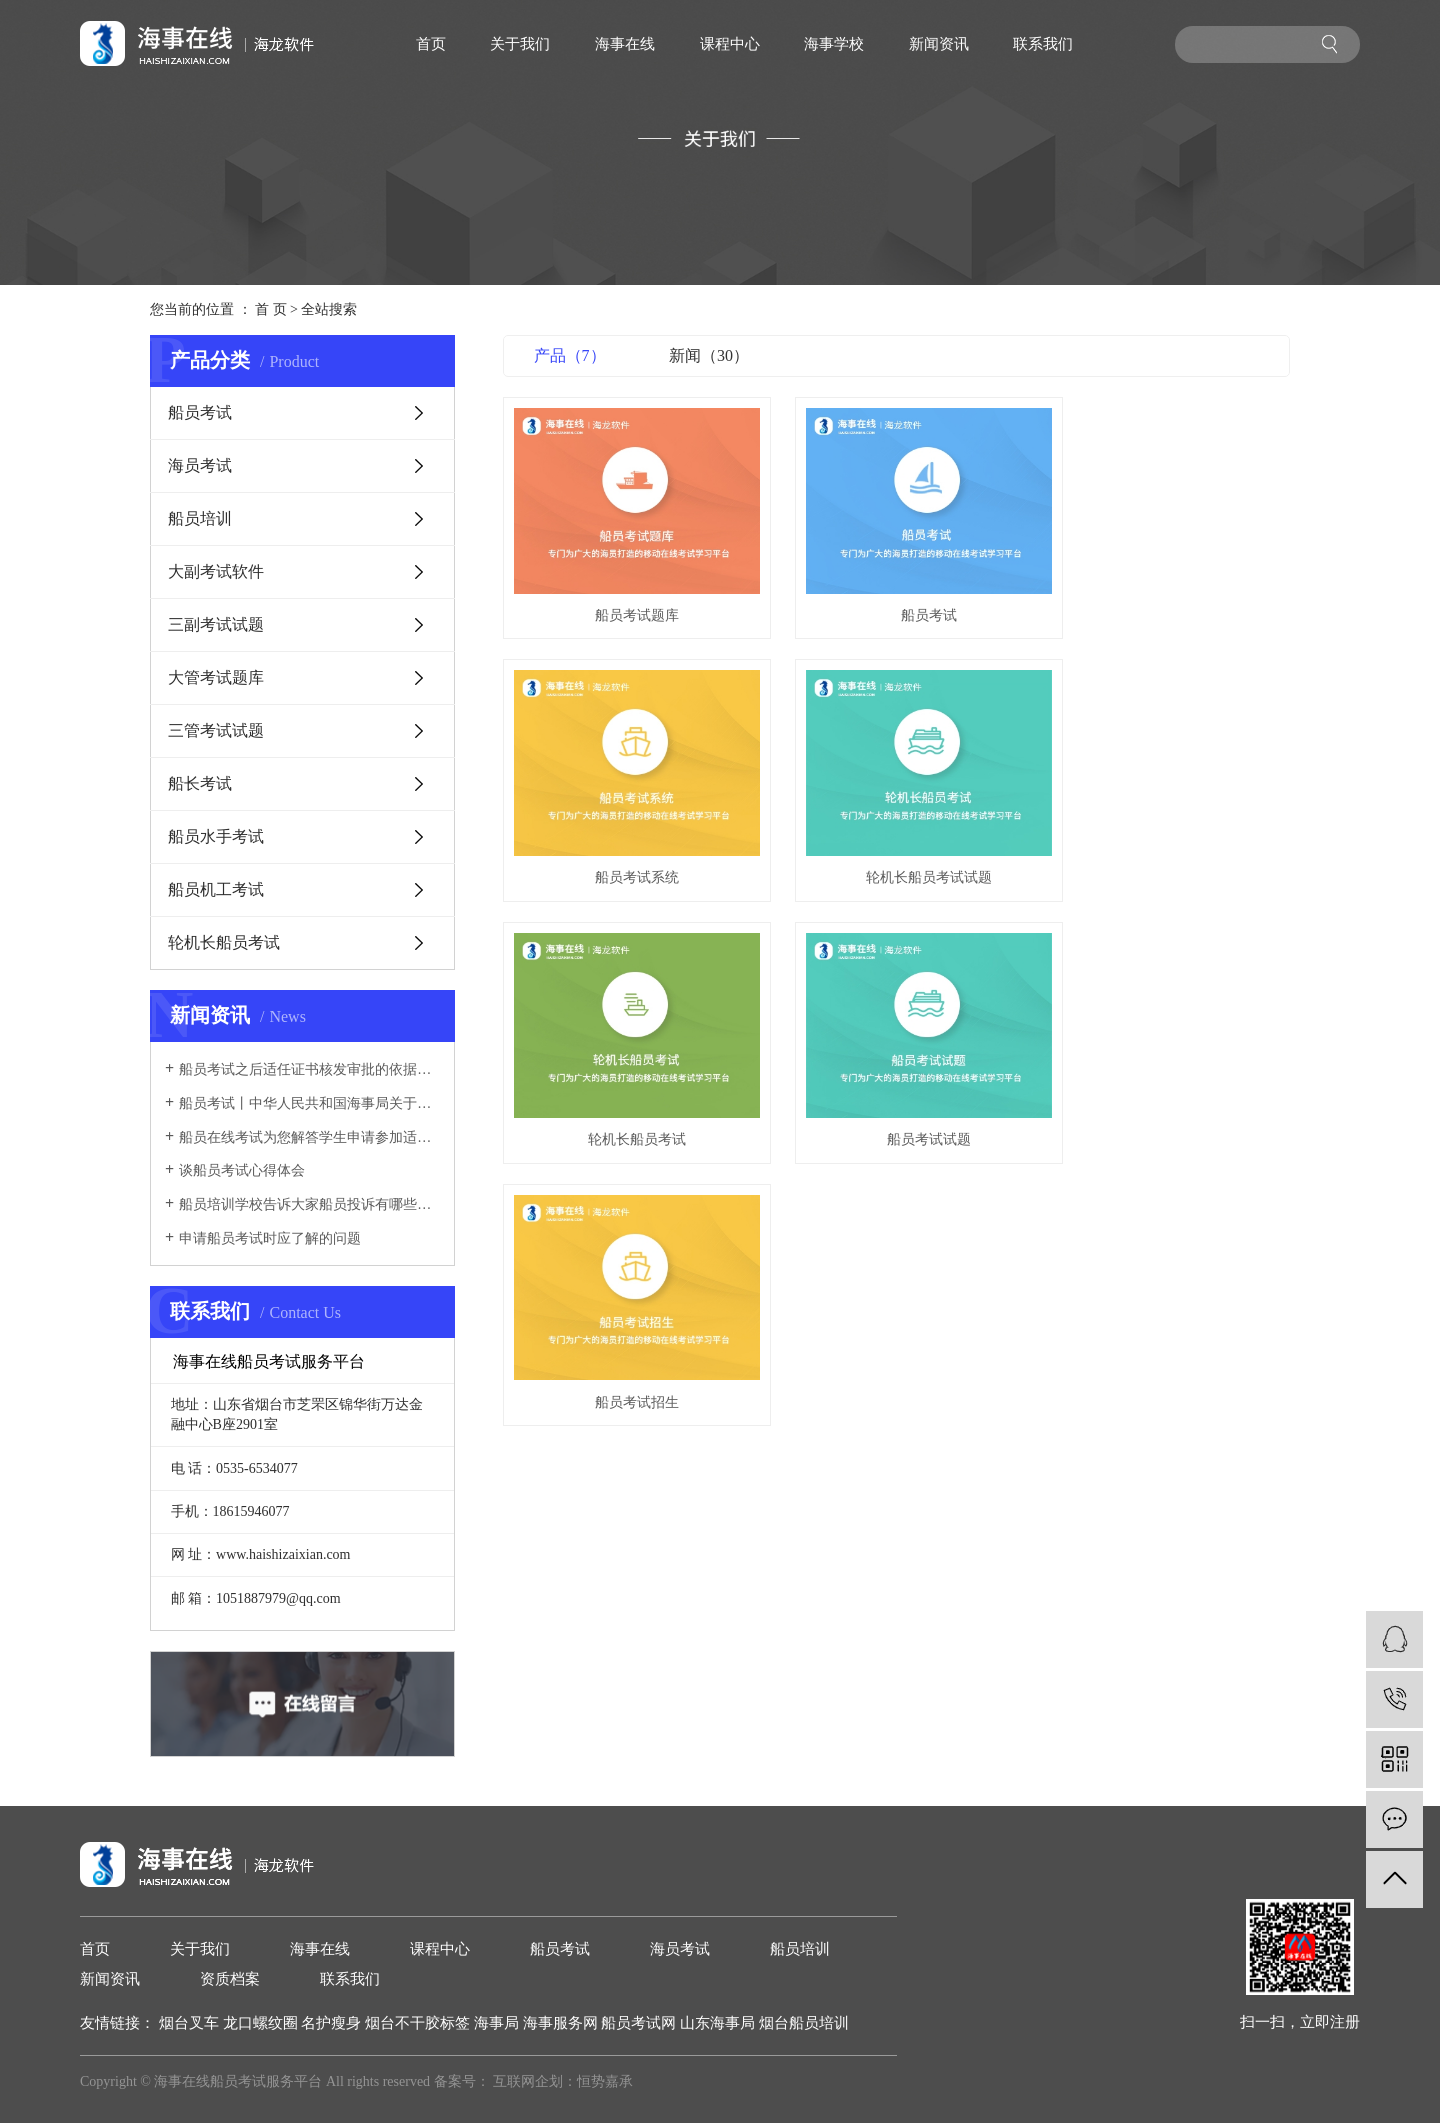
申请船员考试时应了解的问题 (270, 1238)
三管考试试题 (216, 730)
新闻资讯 (939, 44)
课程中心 (730, 44)
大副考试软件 (216, 571)
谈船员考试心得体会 (242, 1170)
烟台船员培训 (804, 2023)
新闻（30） (709, 355)
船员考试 (200, 412)
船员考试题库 (626, 598)
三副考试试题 (216, 624)
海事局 (498, 2023)
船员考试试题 (1167, 844)
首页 (431, 44)
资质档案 (230, 1979)
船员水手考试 (216, 836)
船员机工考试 (216, 889)
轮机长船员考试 (224, 942)
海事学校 (834, 44)
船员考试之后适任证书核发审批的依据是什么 (309, 1069)
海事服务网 (562, 2023)
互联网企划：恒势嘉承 (563, 2081)
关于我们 (520, 44)
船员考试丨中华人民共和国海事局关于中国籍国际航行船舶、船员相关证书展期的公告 (309, 1103)
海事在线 (625, 44)
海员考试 (200, 465)
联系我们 (1043, 44)
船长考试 (200, 783)
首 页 (271, 309)
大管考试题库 (216, 677)
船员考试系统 (1167, 598)
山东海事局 (719, 2023)
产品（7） (570, 355)
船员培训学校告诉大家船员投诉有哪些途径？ (309, 1204)
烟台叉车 (191, 2023)
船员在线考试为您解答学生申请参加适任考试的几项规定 (309, 1137)
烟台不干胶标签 (419, 2023)
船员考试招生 (626, 1089)
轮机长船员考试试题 (626, 844)
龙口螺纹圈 (262, 2023)
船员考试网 (640, 2023)
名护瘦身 (333, 2023)
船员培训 (200, 518)
